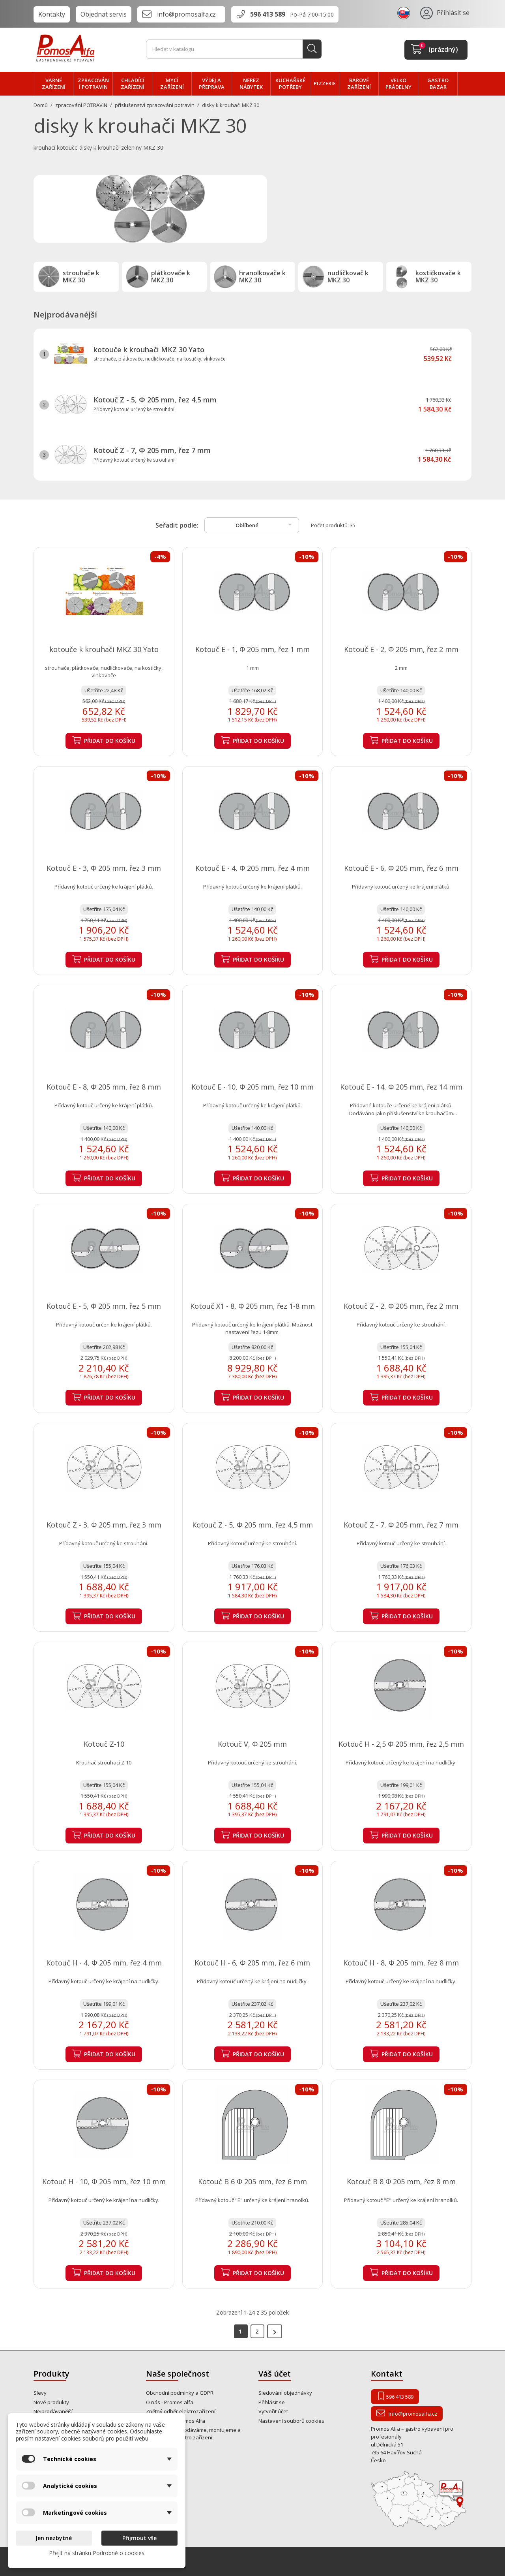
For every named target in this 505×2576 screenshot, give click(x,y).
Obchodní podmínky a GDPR (179, 2392)
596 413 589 (267, 14)
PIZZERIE (325, 83)
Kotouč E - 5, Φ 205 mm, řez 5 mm (104, 1306)
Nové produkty (51, 2402)
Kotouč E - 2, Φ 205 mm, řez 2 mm (401, 649)
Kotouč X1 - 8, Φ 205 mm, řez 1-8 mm (252, 1306)
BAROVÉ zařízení (359, 84)
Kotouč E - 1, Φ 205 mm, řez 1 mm (252, 649)
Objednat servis (103, 14)
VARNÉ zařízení (53, 84)
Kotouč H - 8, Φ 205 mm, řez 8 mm (401, 1962)
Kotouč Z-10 (104, 1744)
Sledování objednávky (285, 2392)
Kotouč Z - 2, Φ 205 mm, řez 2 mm (401, 1306)
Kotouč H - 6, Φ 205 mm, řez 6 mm (252, 1962)
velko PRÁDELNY (398, 84)
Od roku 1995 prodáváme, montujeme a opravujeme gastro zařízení (193, 2433)
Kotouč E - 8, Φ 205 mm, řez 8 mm (104, 1087)
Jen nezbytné (54, 2538)
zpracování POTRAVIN (93, 84)
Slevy (40, 2392)
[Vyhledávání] (234, 49)
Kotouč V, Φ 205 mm (252, 1744)
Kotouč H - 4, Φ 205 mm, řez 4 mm (104, 1962)
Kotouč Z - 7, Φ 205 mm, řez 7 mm (152, 450)
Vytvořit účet (273, 2411)
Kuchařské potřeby (290, 84)
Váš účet (274, 2373)
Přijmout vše (139, 2538)
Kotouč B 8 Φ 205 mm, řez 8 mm (401, 2181)
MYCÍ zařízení (172, 84)
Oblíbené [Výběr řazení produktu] (265, 524)
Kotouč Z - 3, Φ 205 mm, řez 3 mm (104, 1524)
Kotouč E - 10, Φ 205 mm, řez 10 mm (252, 1087)
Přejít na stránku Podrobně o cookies (96, 2553)
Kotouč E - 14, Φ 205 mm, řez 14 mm (401, 1087)
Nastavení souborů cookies (291, 2420)
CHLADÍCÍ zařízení (132, 84)
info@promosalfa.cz (186, 14)
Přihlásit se (271, 2402)
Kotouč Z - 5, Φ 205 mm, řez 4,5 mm (155, 399)
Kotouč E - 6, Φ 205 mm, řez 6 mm (401, 868)
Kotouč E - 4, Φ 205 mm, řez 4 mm (252, 868)
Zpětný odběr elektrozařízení (180, 2411)
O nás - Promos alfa (169, 2402)
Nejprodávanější (53, 2411)
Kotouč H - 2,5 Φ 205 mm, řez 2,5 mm (401, 1744)
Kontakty (51, 14)
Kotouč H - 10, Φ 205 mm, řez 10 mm (104, 2181)
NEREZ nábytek (251, 84)
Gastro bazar (438, 84)
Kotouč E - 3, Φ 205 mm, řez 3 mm (104, 868)
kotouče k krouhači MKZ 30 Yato (149, 349)
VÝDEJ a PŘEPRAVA (211, 84)
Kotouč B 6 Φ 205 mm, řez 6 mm (252, 2181)
